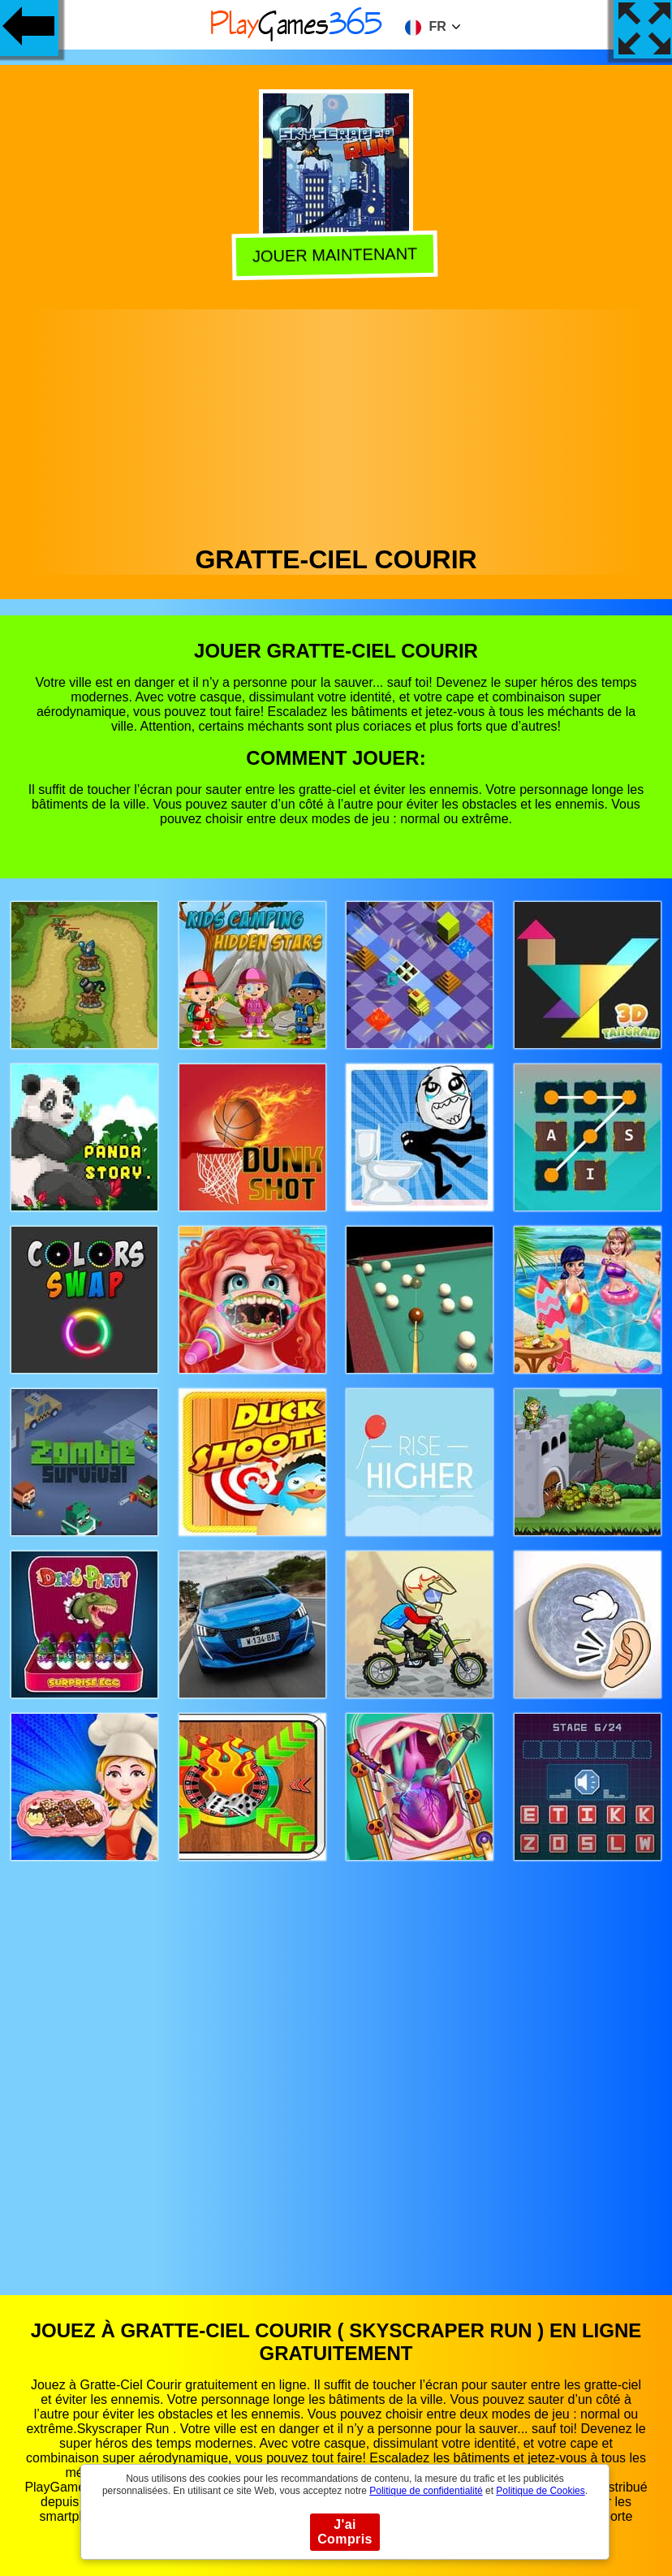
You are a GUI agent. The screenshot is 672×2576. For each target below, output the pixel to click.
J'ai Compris (345, 2532)
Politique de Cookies (540, 2490)
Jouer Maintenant (337, 253)
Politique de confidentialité (425, 2490)
